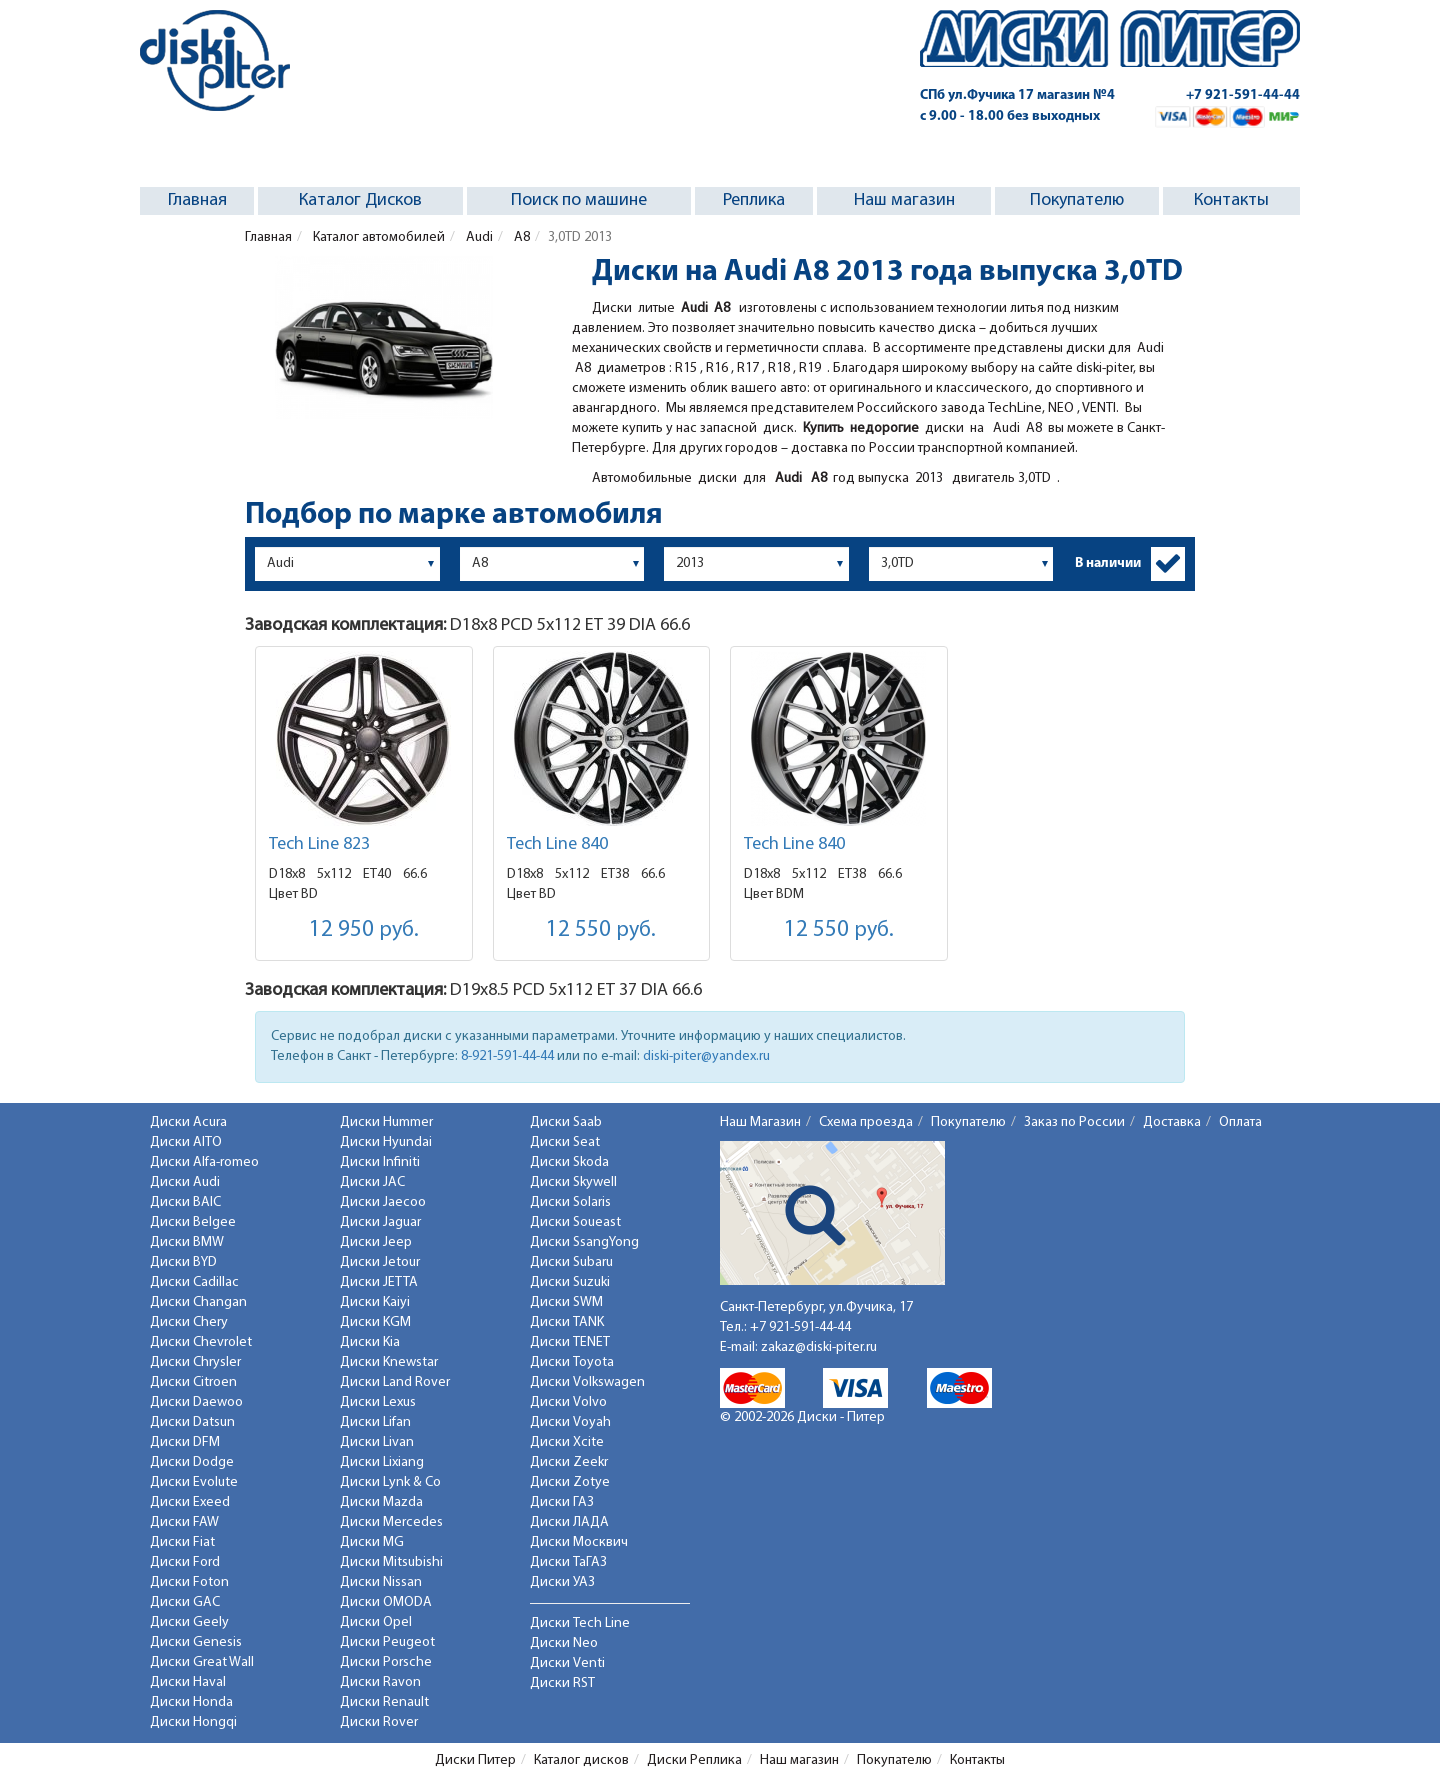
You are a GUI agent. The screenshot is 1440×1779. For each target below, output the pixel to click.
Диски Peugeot (387, 1642)
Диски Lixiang (382, 1462)
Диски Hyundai (386, 1142)
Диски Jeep (376, 1242)
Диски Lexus (378, 1402)
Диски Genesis (196, 1642)
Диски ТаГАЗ (568, 1562)
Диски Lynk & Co (390, 1482)
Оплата (1240, 1122)
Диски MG (372, 1542)
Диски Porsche (386, 1662)
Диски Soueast (575, 1222)
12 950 (364, 930)
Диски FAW (184, 1522)
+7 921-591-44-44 (1243, 95)
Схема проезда (866, 1122)
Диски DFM (185, 1442)
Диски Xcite (567, 1442)
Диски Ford (185, 1562)
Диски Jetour (380, 1262)
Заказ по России (1074, 1122)
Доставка (1172, 1122)
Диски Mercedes (391, 1522)
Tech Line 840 (557, 844)
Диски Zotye (570, 1482)
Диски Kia (370, 1342)
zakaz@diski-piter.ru (819, 1347)
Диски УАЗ (562, 1582)
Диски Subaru (571, 1262)
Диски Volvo (568, 1402)
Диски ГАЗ (562, 1502)
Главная (197, 200)
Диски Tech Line (580, 1623)
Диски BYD (183, 1262)
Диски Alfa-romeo (204, 1162)
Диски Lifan (375, 1422)
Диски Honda (191, 1702)
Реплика (754, 200)
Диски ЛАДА (569, 1522)
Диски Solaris (570, 1202)
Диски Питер (475, 1760)
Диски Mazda (381, 1502)
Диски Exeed (190, 1502)
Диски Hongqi (193, 1722)
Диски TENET (570, 1342)
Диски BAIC (185, 1202)
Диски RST (562, 1683)
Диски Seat (565, 1142)
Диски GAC (185, 1602)
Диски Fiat (182, 1542)
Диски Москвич (579, 1542)
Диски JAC (372, 1182)
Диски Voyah (570, 1422)
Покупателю (1077, 200)
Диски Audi (185, 1182)
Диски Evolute (194, 1482)
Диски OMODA (386, 1602)
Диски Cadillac (194, 1282)
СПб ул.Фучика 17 (1017, 95)
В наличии (1108, 563)
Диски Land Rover (395, 1382)
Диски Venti (567, 1663)
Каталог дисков (581, 1760)
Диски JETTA (379, 1282)
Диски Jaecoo (383, 1202)
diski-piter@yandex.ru (706, 1056)
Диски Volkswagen (587, 1382)
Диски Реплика (694, 1760)
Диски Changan (198, 1302)
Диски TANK (567, 1322)
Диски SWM (566, 1302)
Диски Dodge (192, 1462)
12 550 (601, 930)
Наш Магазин (760, 1122)
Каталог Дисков (360, 200)
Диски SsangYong (584, 1242)
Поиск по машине (579, 200)
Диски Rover (379, 1722)
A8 (520, 237)
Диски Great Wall (202, 1662)
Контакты (1231, 200)
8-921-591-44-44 (507, 1056)
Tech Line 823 (319, 844)
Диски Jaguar (380, 1222)
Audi (478, 237)
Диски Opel (376, 1622)
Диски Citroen (193, 1382)
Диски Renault (384, 1702)
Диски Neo (564, 1643)
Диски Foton (189, 1582)
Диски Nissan (381, 1582)
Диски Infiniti (380, 1162)
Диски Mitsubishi (391, 1562)
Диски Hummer (386, 1122)
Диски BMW (187, 1242)
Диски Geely (189, 1622)
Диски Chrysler (195, 1362)
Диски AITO (186, 1142)
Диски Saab (566, 1122)
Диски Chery (189, 1322)
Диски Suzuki (570, 1282)
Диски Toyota (572, 1362)
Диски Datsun (192, 1422)
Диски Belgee (193, 1222)
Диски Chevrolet (201, 1342)
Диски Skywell (573, 1182)
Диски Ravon (380, 1682)
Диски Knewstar (389, 1362)
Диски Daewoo (196, 1402)
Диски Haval (188, 1682)
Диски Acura (188, 1122)
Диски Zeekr (569, 1462)
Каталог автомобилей (377, 237)
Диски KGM (375, 1322)
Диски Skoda (569, 1162)
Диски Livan (377, 1442)
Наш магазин (904, 200)
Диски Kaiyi (375, 1302)
